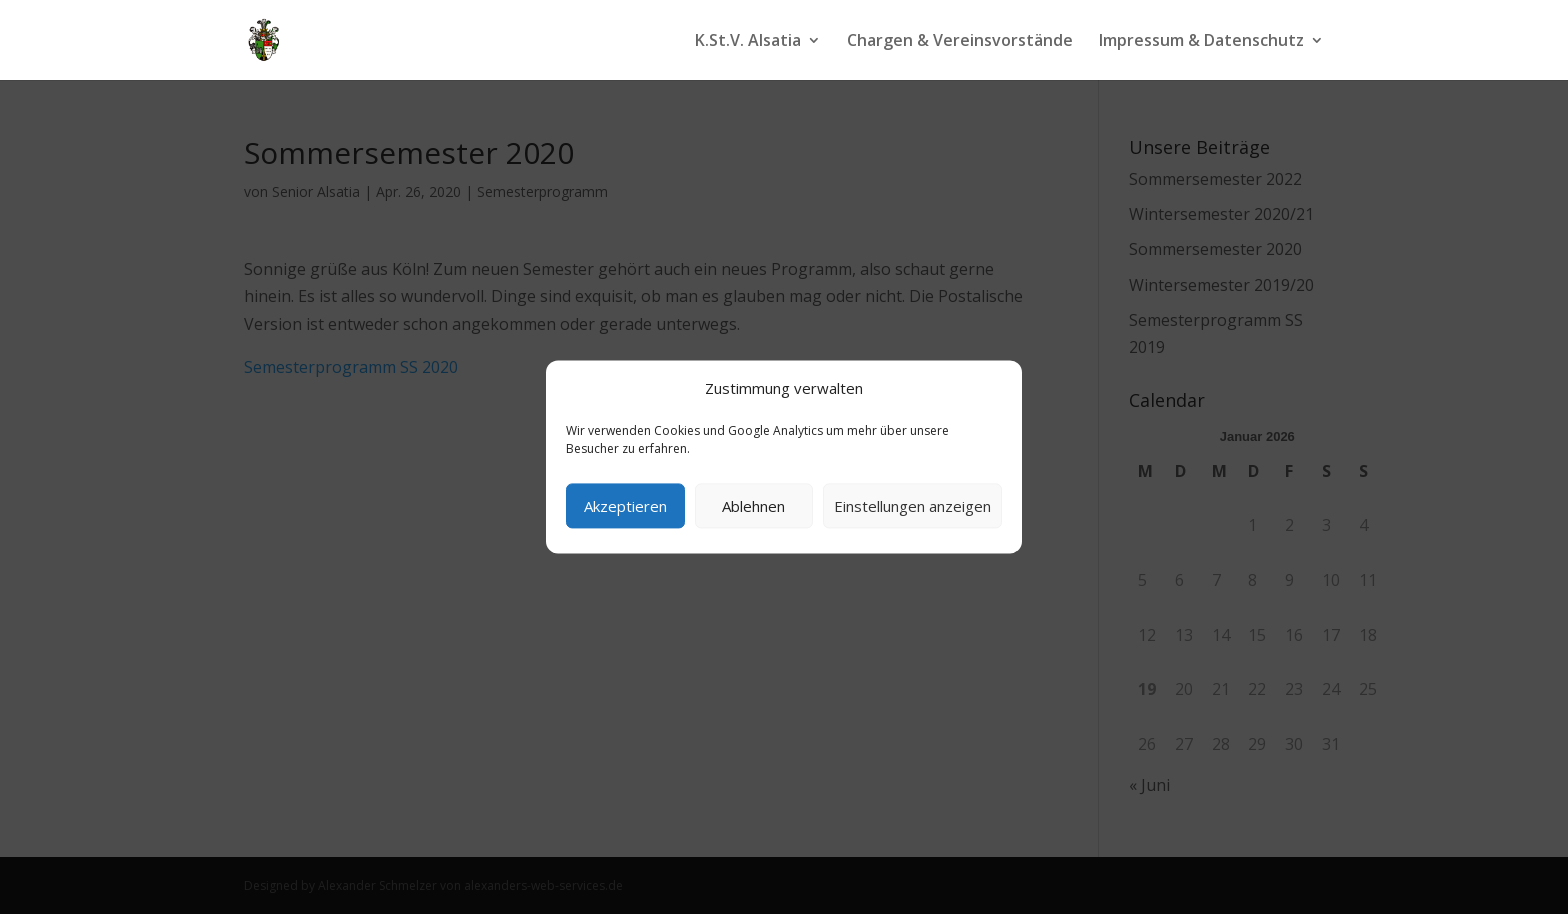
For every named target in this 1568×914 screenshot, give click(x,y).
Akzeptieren (625, 506)
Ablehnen (753, 506)
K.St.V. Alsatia (748, 42)
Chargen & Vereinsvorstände (960, 42)
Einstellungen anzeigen (912, 506)
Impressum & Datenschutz (1201, 42)
